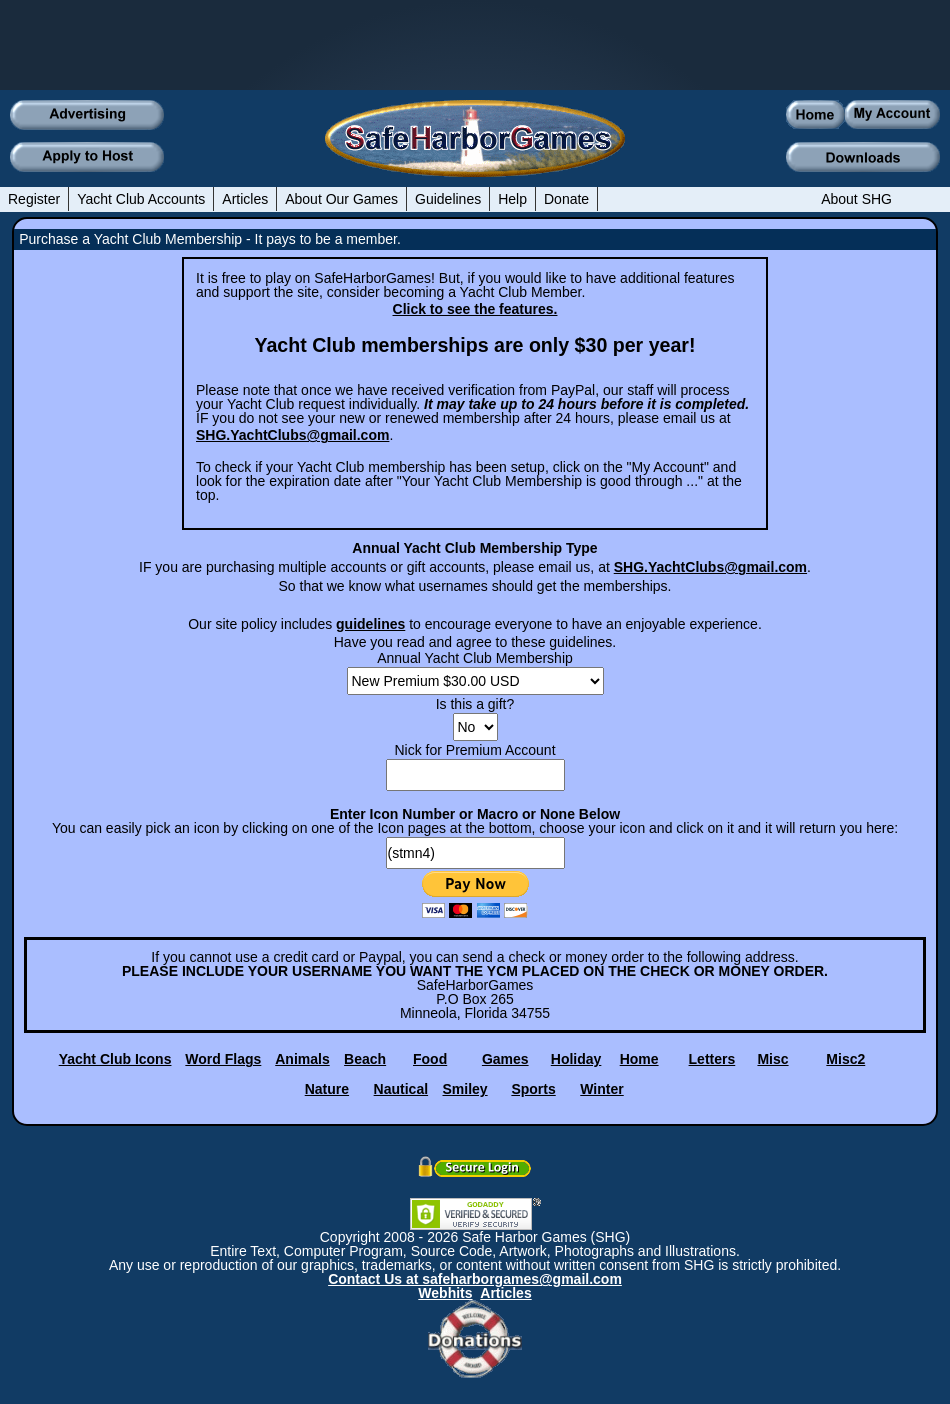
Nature (327, 1089)
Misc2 (845, 1059)
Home (639, 1059)
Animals (302, 1059)
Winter (601, 1089)
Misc (772, 1059)
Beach (365, 1059)
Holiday (576, 1059)
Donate (566, 199)
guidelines (370, 624)
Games (505, 1059)
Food (430, 1059)
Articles (245, 199)
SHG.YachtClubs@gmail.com (292, 435)
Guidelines (448, 199)
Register (34, 199)
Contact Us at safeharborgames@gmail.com (475, 1279)
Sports (533, 1089)
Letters (712, 1059)
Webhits (445, 1293)
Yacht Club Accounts (141, 199)
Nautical (401, 1089)
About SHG (856, 199)
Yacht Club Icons (115, 1059)
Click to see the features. (475, 309)
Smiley (465, 1089)
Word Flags (223, 1059)
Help (512, 199)
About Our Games (341, 199)
